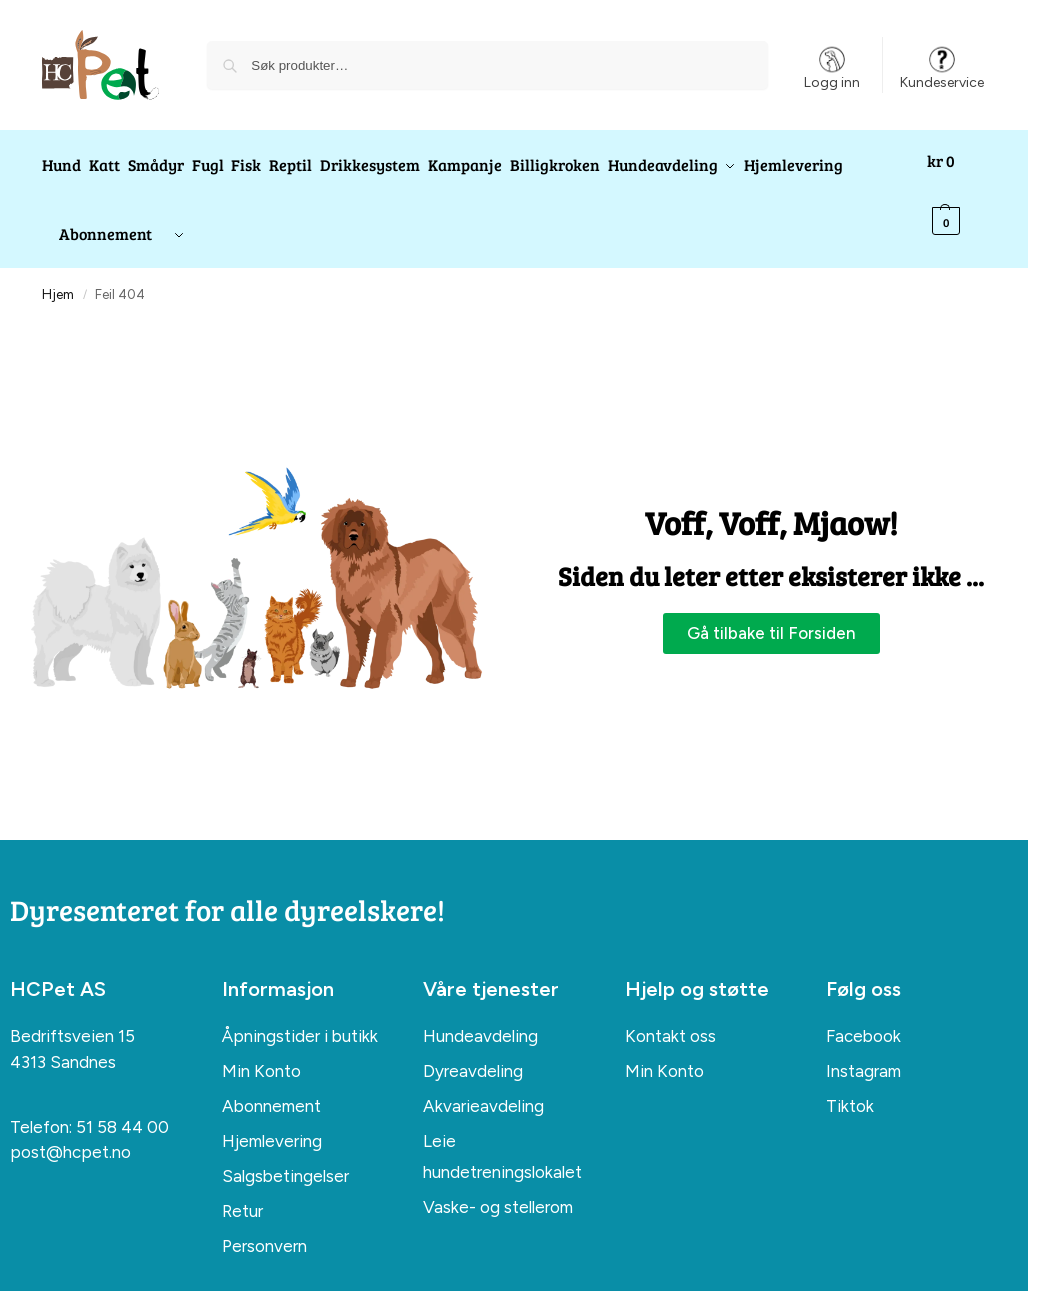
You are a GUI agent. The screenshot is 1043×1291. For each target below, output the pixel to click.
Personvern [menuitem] (264, 1228)
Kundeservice (942, 66)
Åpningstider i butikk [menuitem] (300, 1019)
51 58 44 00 (122, 1109)
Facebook (863, 1019)
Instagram (863, 1053)
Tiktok (850, 1088)
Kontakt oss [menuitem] (670, 1019)
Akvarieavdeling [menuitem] (483, 1089)
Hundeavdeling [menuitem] (480, 1019)
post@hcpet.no (70, 1135)
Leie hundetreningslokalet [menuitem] (502, 1139)
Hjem (58, 277)
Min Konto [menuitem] (261, 1054)
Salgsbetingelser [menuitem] (285, 1159)
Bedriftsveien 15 (72, 1019)
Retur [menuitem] (242, 1193)
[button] (961, 191)
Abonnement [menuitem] (271, 1089)
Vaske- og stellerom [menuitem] (498, 1189)
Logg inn (832, 66)
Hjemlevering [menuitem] (272, 1124)
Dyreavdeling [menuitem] (473, 1054)
